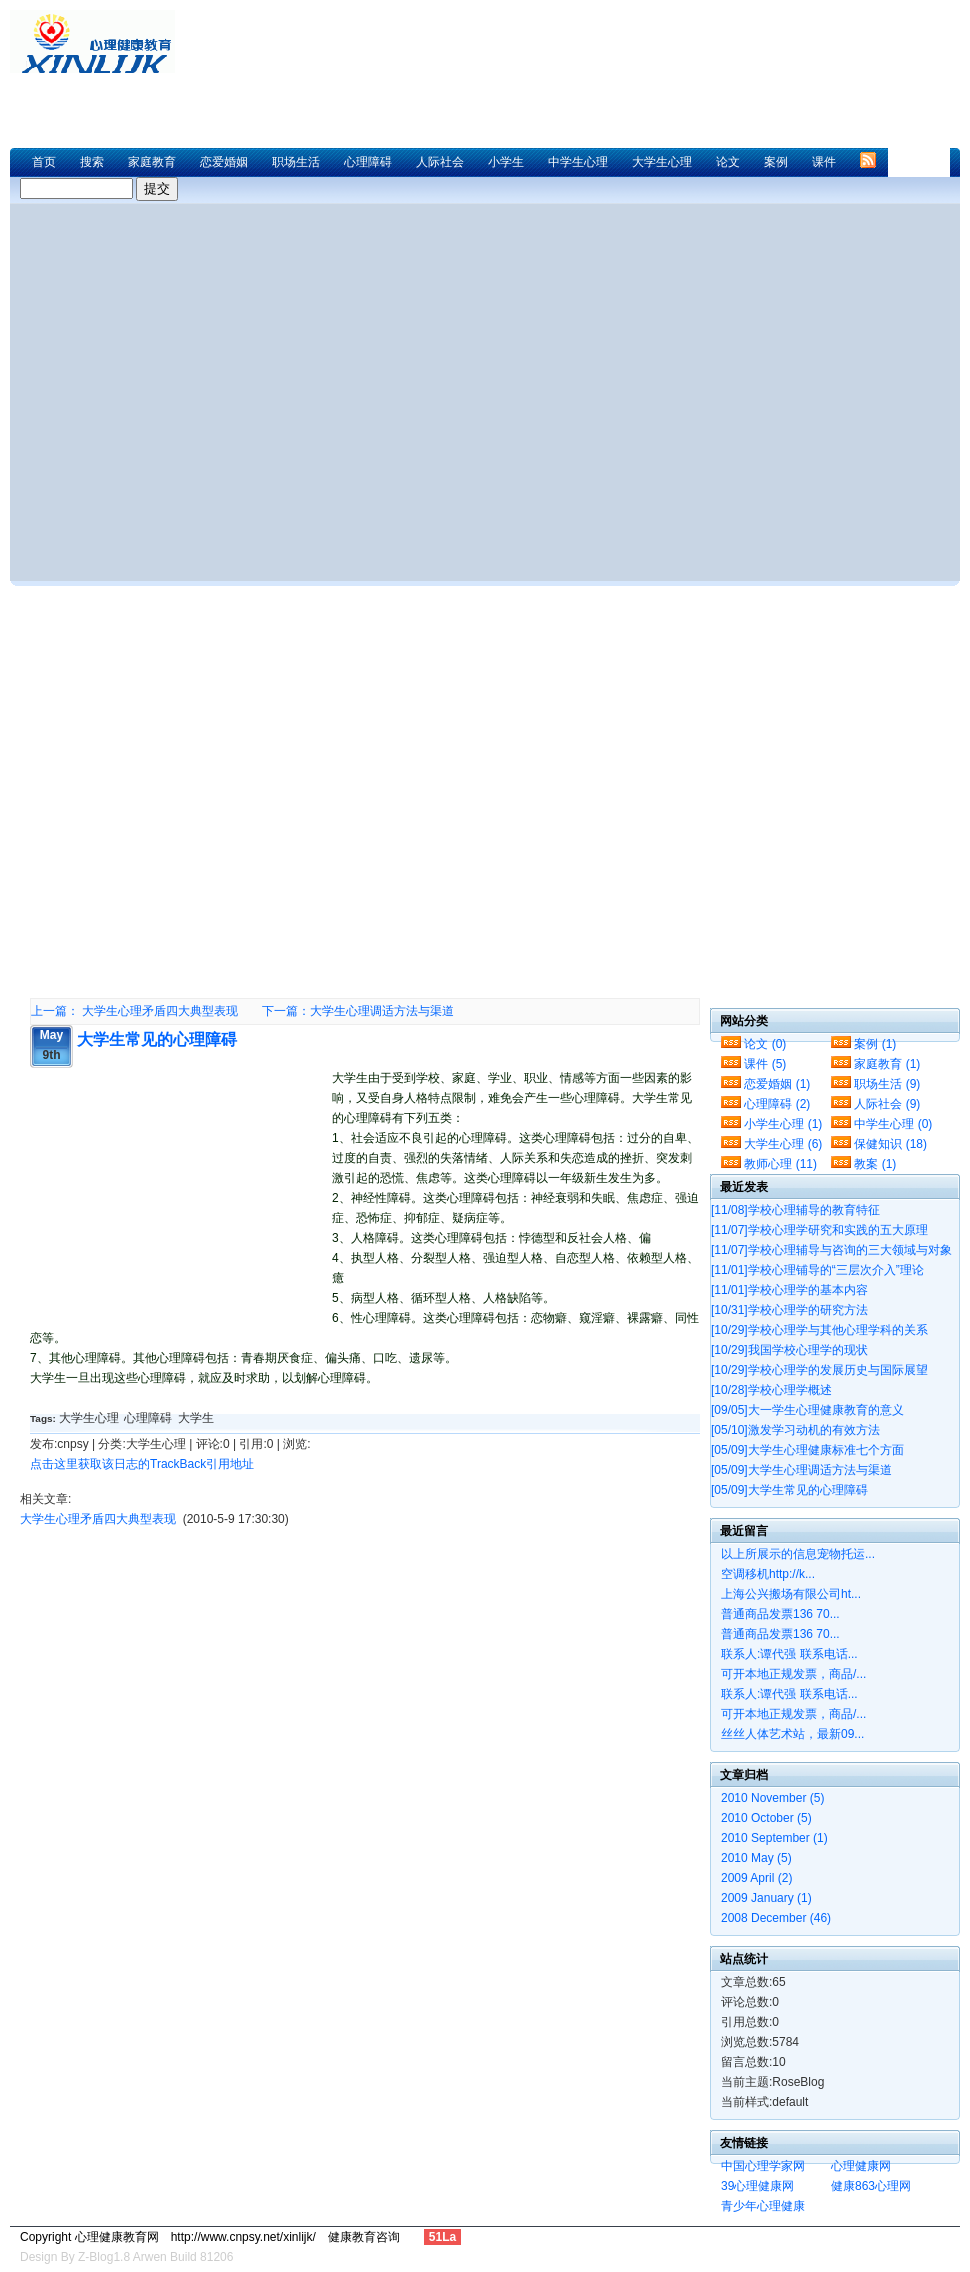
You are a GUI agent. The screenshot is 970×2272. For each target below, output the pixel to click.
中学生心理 (578, 162)
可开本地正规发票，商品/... (793, 1674)
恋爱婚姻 (224, 162)
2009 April (756, 1878)
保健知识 (890, 1144)
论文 (728, 162)
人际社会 (440, 162)
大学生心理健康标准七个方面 (807, 1450)
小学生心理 (783, 1124)
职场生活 (296, 162)
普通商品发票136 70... (780, 1614)
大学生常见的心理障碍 (157, 1039)
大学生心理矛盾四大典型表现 (98, 1519)
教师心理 (780, 1164)
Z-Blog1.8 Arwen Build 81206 (155, 2257)
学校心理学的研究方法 (789, 1310)
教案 (875, 1164)
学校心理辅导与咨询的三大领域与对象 (831, 1250)
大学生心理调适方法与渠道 (801, 1470)
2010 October (766, 1818)
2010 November (772, 1798)
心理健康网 (861, 2166)
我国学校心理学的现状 (789, 1350)
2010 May (756, 1858)
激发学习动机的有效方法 (795, 1430)
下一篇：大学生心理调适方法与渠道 (358, 1011)
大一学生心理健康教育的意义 (807, 1410)
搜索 (92, 162)
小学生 (506, 162)
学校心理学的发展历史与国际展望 (819, 1370)
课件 (824, 162)
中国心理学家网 (763, 2166)
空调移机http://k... (768, 1574)
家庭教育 (152, 162)
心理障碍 (368, 162)
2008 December (776, 1918)
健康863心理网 (871, 2186)
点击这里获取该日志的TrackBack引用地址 (142, 1464)
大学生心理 (662, 162)
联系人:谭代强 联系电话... (789, 1654)
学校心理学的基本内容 (789, 1290)
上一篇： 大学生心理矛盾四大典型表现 (134, 1011)
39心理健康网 (757, 2186)
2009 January (766, 1898)
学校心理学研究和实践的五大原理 (819, 1230)
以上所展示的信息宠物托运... (798, 1554)
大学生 (196, 1418)
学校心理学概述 (771, 1390)
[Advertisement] (208, 784)
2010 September (774, 1838)
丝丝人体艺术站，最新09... (792, 1734)
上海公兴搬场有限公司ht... (791, 1594)
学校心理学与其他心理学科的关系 (819, 1330)
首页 (44, 162)
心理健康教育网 (100, 41)
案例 (776, 162)
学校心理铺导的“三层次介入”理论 (817, 1270)
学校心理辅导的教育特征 (795, 1210)
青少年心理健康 (763, 2206)
